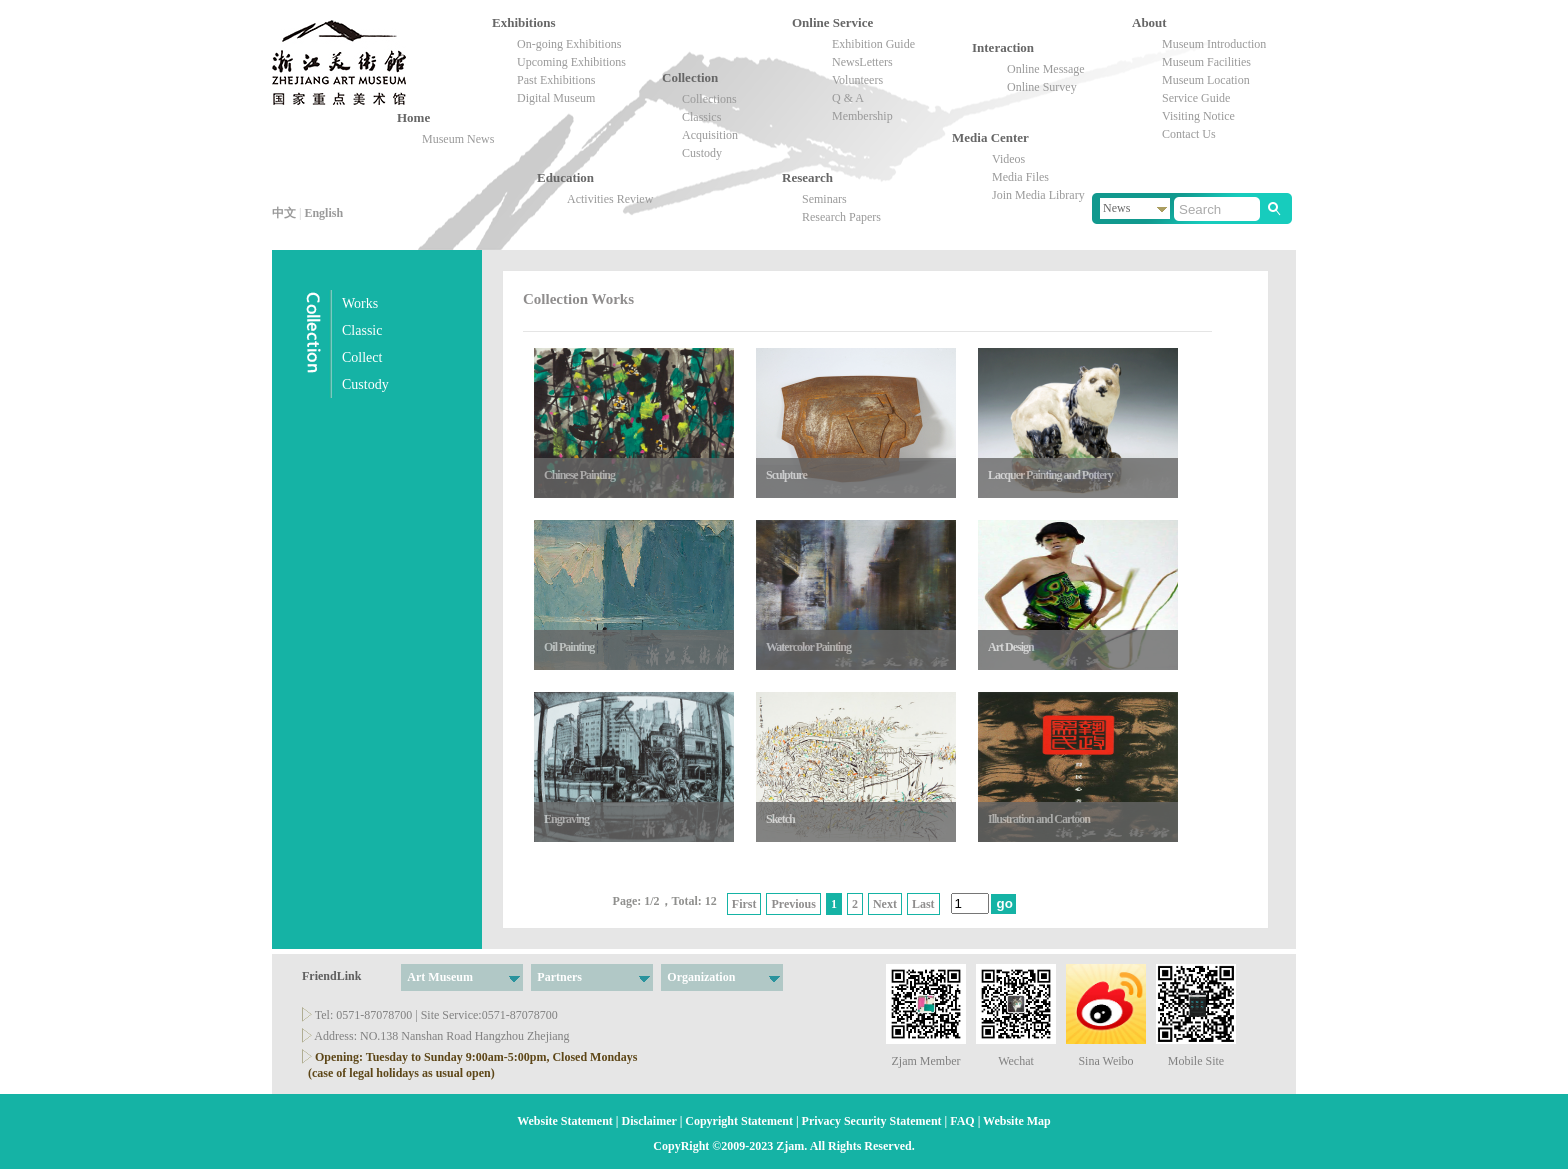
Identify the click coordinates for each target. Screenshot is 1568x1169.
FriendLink (331, 976)
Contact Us (1189, 134)
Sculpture (786, 475)
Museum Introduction (1214, 44)
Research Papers (841, 217)
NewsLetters (862, 62)
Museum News (458, 139)
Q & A (848, 98)
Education (544, 177)
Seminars (824, 199)
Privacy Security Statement (872, 1121)
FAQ (962, 1121)
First (744, 904)
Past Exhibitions (556, 80)
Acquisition (710, 135)
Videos (1008, 159)
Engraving (566, 819)
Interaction (979, 47)
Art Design (1011, 647)
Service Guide (1196, 98)
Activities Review (610, 199)
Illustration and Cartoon (1039, 819)
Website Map (1017, 1121)
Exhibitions (499, 22)
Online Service (832, 22)
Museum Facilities (1206, 62)
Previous (793, 904)
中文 (284, 213)
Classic (362, 330)
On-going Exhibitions (569, 44)
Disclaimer (649, 1121)
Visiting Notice (1198, 116)
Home (404, 117)
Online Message (1046, 69)
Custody (702, 153)
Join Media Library (1038, 195)
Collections (709, 99)
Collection (669, 77)
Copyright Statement (739, 1121)
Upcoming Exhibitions (571, 62)
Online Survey (1042, 87)
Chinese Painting (579, 475)
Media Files (1020, 177)
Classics (701, 117)
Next (885, 904)
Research (807, 177)
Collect (362, 357)
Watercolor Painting (808, 647)
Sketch (780, 819)
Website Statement (565, 1121)
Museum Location (1206, 80)
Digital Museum (556, 98)
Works (360, 303)
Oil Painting (569, 647)
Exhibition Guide (873, 44)
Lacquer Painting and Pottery (1050, 475)
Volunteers (857, 80)
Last (923, 904)
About (1139, 22)
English (323, 213)
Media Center (990, 137)
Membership (862, 116)
